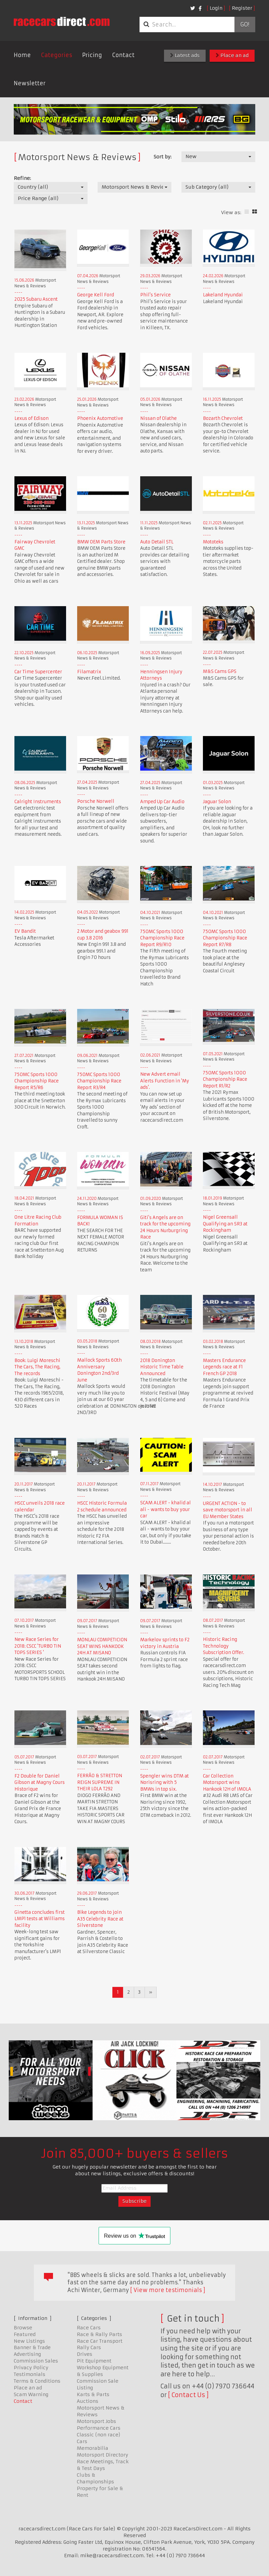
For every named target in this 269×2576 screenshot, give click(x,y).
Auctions (87, 2401)
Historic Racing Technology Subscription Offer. (223, 1646)
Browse (23, 2328)
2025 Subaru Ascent (36, 299)
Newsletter (30, 83)
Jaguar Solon (217, 802)
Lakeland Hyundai (223, 295)
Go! (244, 24)
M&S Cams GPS (219, 671)
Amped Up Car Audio (162, 802)
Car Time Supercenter (38, 672)
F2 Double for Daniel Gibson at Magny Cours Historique (39, 1782)
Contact (123, 55)
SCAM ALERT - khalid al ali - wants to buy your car (165, 1509)
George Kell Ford (95, 295)
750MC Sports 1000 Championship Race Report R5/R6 (36, 1081)
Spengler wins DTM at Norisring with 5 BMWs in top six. (164, 1782)
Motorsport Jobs (96, 2421)
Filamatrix (89, 672)
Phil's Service (155, 295)
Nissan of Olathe (158, 418)
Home (22, 55)
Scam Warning (31, 2394)
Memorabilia (92, 2448)
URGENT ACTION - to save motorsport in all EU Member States (227, 1510)
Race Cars (89, 2328)
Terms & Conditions (37, 2381)
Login (216, 8)
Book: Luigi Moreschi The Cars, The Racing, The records (37, 1367)
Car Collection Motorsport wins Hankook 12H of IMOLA (227, 1782)
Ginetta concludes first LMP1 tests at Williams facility (39, 1918)
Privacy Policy (31, 2368)
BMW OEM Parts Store (101, 542)
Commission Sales (36, 2361)
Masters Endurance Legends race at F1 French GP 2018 (224, 1367)
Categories (56, 55)
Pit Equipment (94, 2361)
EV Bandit (25, 931)
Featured (25, 2334)
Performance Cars (98, 2428)
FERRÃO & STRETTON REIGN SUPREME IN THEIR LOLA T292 (99, 1782)
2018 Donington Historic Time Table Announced (161, 1367)
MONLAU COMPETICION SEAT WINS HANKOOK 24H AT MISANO (102, 1646)
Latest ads (185, 55)
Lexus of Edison (31, 418)
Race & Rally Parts (99, 2334)
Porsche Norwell (95, 801)
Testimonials (29, 2374)
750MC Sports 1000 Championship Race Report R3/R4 (99, 1081)
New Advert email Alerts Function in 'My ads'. (164, 1080)
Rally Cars (89, 2347)
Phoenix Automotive (100, 418)
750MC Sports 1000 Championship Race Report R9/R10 (162, 938)
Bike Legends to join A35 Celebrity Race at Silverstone (100, 1918)
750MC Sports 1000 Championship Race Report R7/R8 (225, 938)
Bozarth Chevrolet (223, 418)
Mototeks (213, 542)
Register (242, 8)
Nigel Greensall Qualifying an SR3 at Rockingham (225, 1223)
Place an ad (232, 55)
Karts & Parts (93, 2394)
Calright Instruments (37, 802)
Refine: (22, 178)
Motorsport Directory (102, 2455)
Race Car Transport (99, 2341)
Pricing (92, 55)
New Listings (29, 2341)
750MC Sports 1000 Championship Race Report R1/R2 (225, 1079)
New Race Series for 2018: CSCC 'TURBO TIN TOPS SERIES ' (37, 1646)
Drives (84, 2354)
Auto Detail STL (156, 542)
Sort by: (162, 157)
